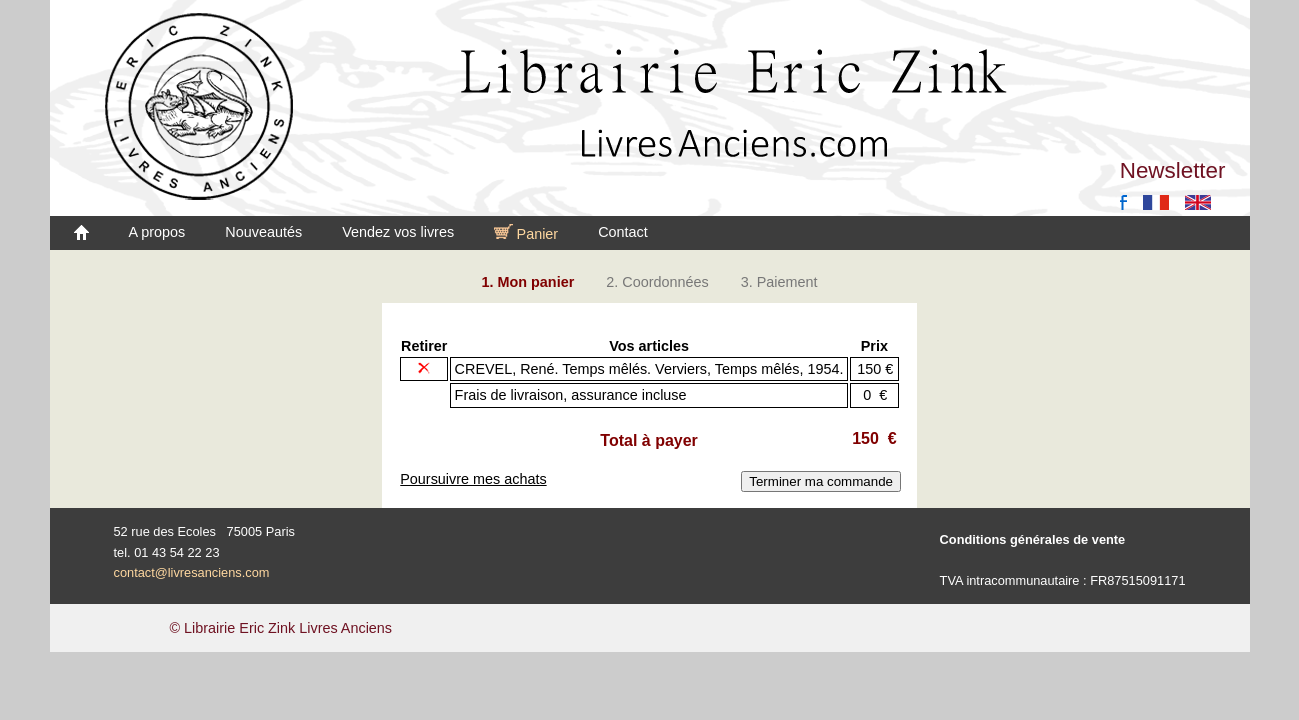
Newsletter (1173, 170)
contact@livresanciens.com (192, 572)
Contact (623, 232)
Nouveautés (263, 232)
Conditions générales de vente (1033, 539)
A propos (157, 232)
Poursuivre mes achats (473, 479)
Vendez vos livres (398, 232)
